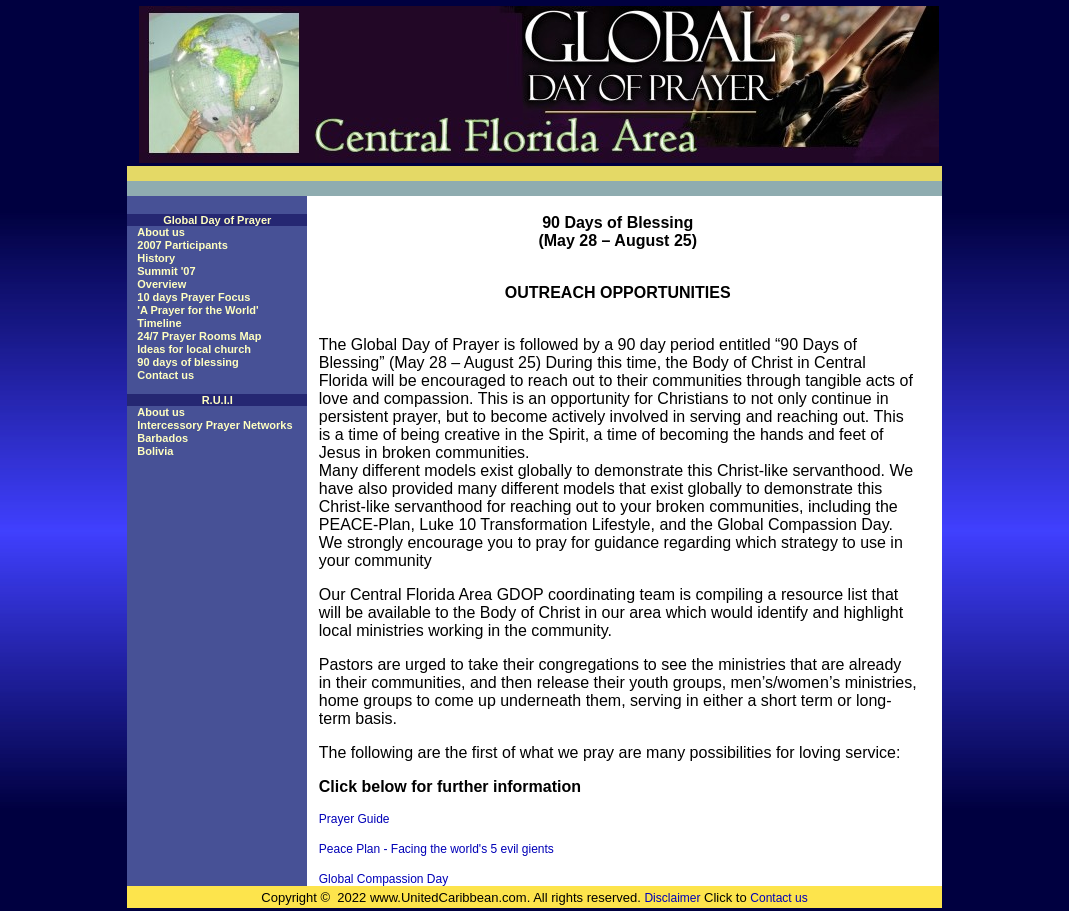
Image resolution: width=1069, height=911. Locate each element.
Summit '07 (166, 271)
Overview (161, 284)
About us (161, 232)
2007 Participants (182, 245)
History (156, 258)
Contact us (165, 375)
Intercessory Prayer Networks (214, 425)
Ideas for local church (194, 349)
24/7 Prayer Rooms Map (199, 336)
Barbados (162, 438)
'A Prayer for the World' (197, 310)
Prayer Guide (354, 819)
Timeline (159, 323)
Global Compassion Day (383, 879)
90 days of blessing (187, 362)
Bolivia (155, 451)
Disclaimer (672, 898)
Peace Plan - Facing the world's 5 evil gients (436, 849)
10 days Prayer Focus (193, 297)
